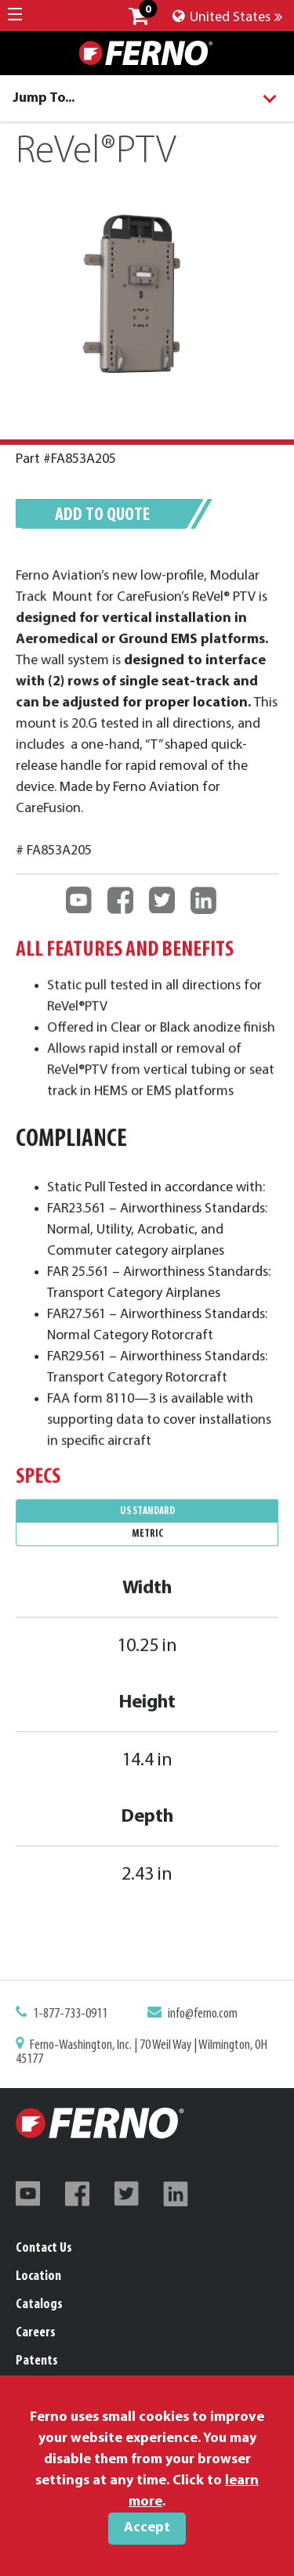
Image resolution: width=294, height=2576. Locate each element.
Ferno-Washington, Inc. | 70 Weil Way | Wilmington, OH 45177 (141, 2052)
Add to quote (102, 515)
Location (38, 2276)
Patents (37, 2361)
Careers (36, 2332)
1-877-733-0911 (74, 2017)
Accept (147, 2527)
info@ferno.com (199, 2017)
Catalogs (39, 2304)
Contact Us (44, 2248)
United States (227, 17)
